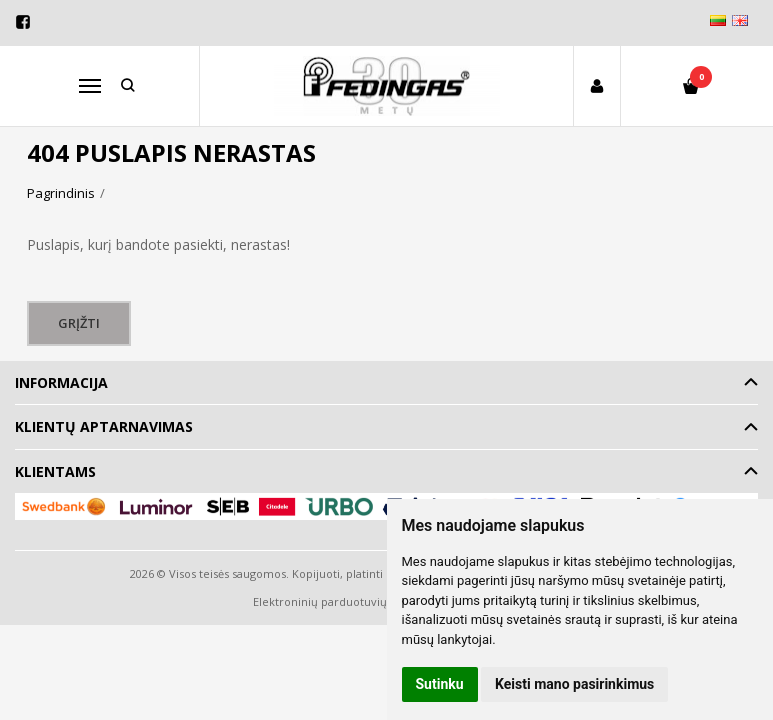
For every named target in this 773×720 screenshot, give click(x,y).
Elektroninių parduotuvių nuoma (340, 601)
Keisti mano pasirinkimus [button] (574, 684)
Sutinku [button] (440, 684)
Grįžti (80, 323)
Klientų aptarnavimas (104, 426)
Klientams (55, 471)
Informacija (61, 382)
